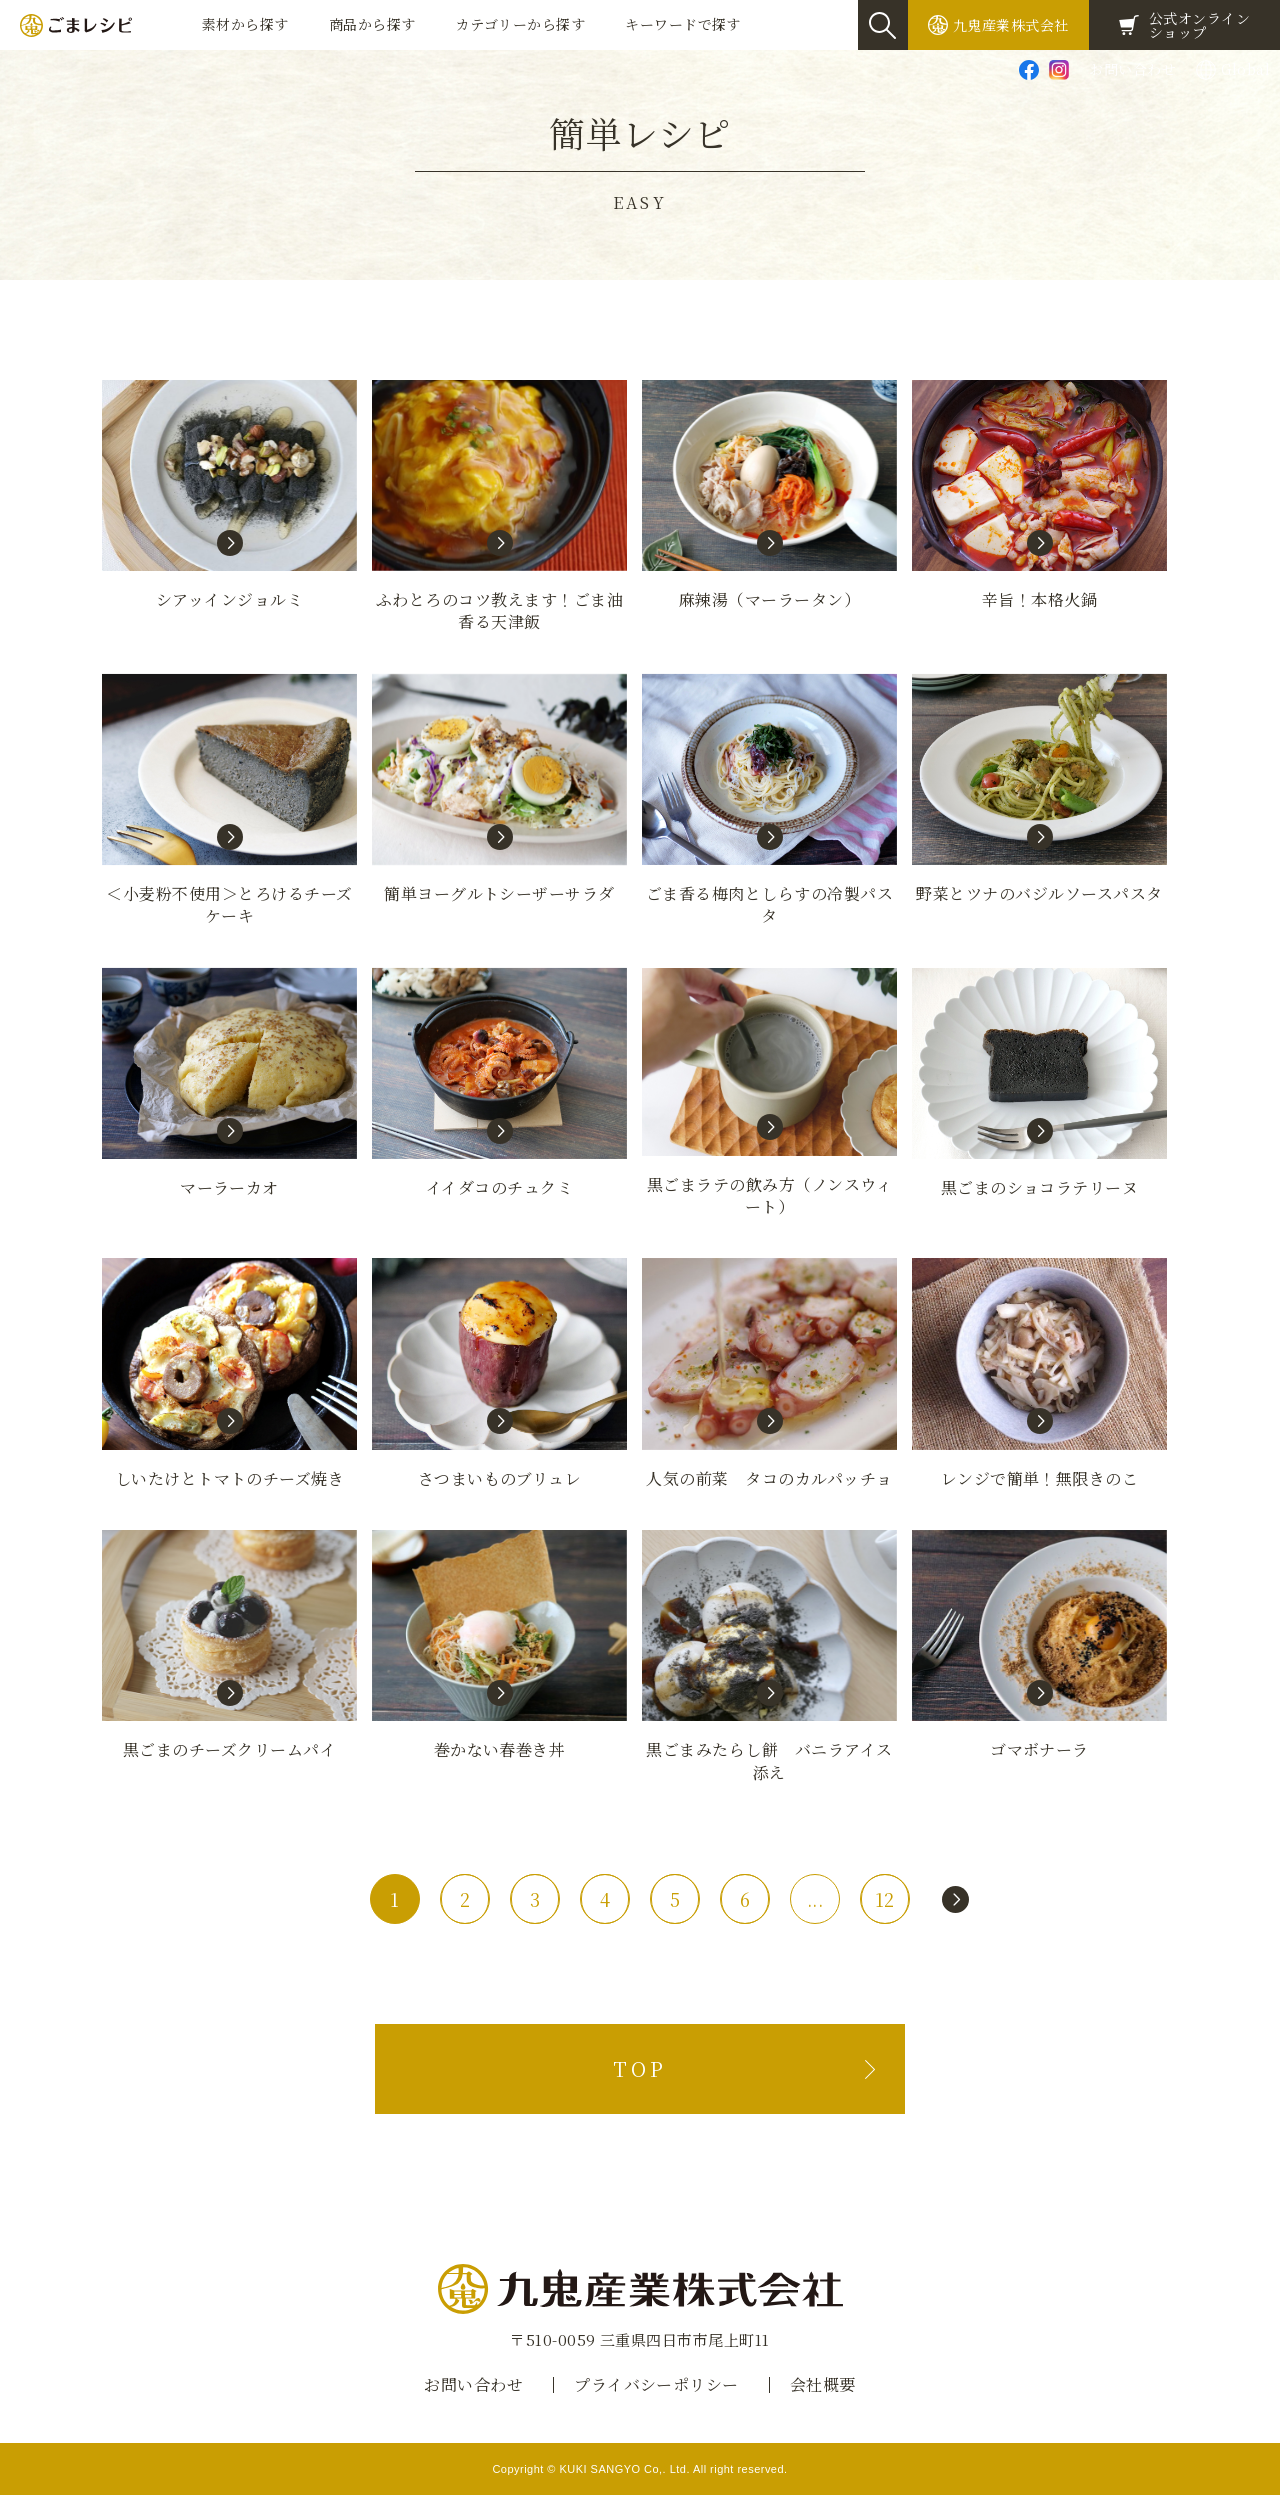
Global (1245, 69)
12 (885, 1899)
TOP (640, 2068)
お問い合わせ (1132, 69)
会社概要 (823, 2384)
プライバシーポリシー (656, 2384)
